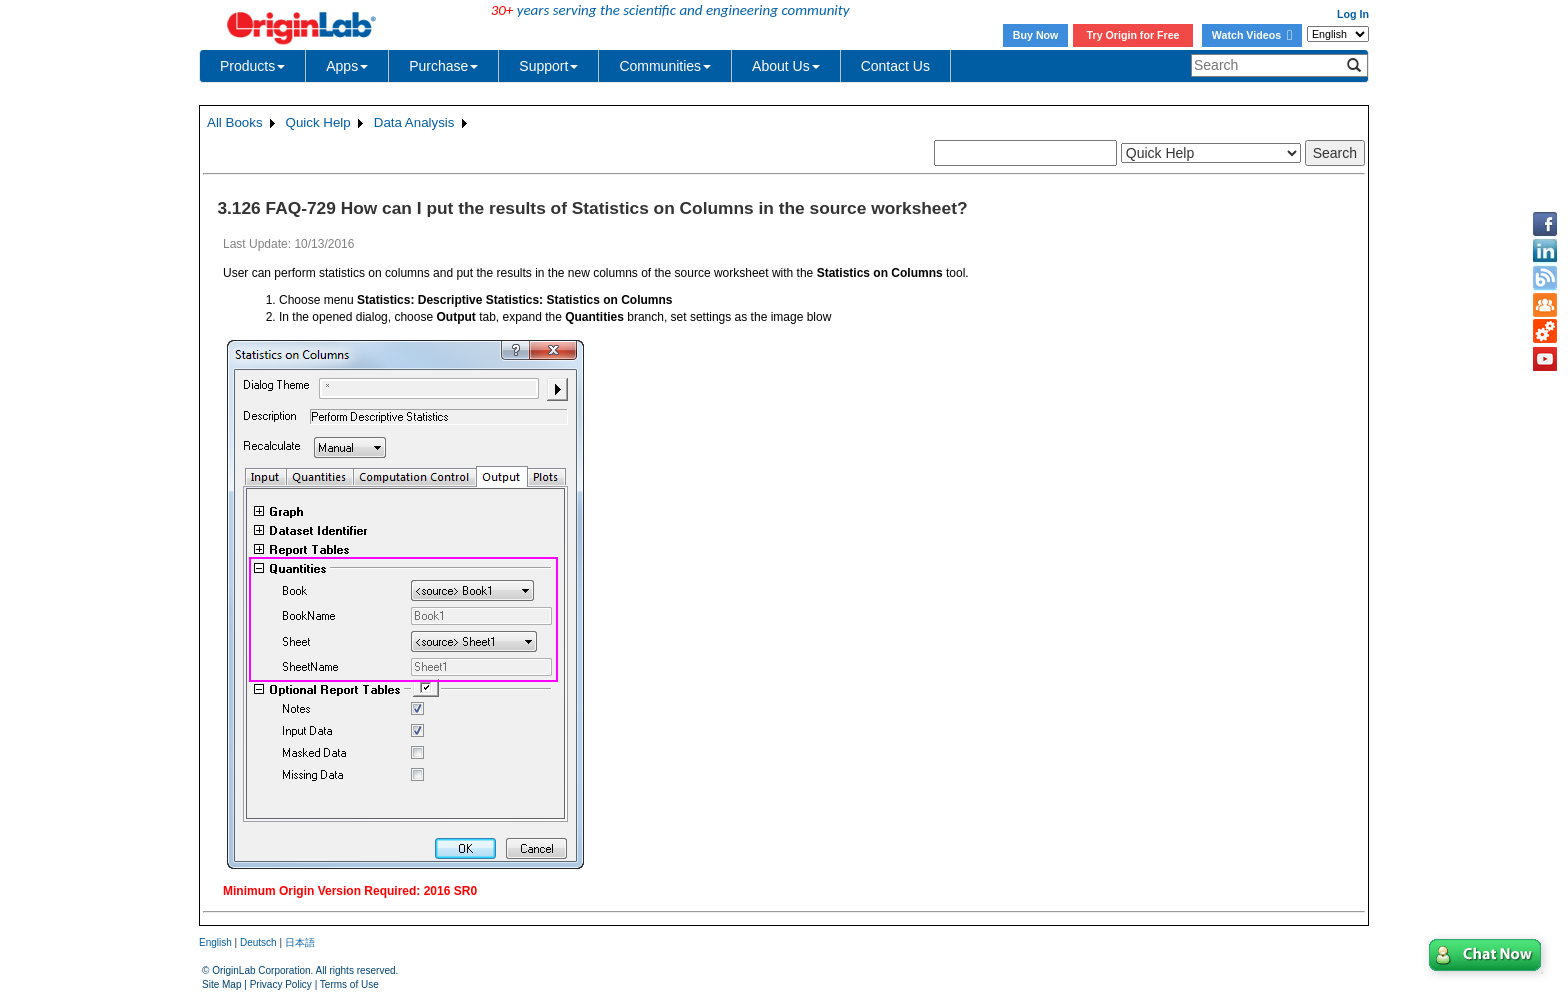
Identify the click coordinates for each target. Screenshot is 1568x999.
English (215, 942)
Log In (1353, 14)
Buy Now (1036, 35)
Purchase (443, 66)
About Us (786, 66)
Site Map (221, 984)
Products (252, 66)
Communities (665, 66)
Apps (347, 66)
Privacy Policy (281, 984)
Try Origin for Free (1133, 35)
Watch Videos (1252, 35)
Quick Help (318, 122)
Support (548, 66)
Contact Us (895, 66)
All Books (235, 122)
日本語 (300, 942)
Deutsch (258, 942)
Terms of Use (349, 984)
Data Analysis (414, 122)
